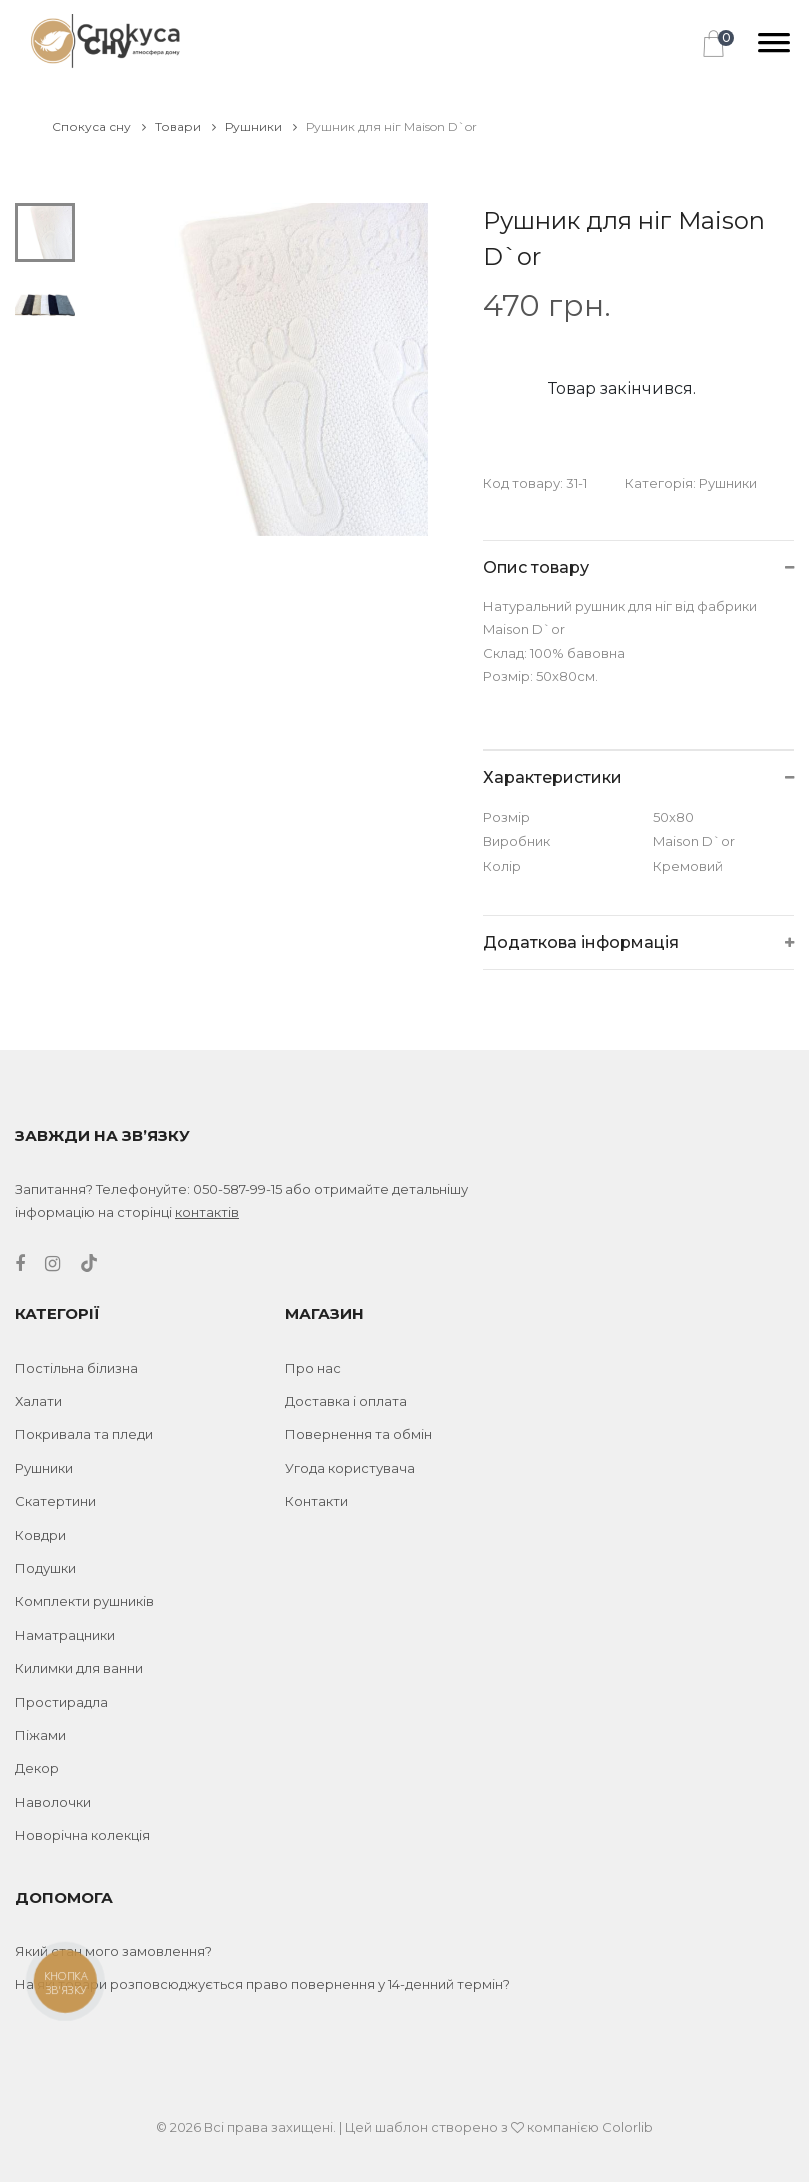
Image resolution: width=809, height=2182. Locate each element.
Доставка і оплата (346, 1401)
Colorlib (627, 2127)
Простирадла (61, 1702)
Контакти (316, 1501)
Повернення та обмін (358, 1434)
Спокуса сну (99, 126)
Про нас (313, 1368)
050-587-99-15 (237, 1189)
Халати (38, 1401)
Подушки (45, 1568)
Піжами (40, 1735)
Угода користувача (350, 1468)
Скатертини (55, 1501)
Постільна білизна (76, 1368)
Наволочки (53, 1802)
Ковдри (40, 1535)
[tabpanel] (261, 369)
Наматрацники (65, 1635)
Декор (37, 1768)
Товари (185, 126)
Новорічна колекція (82, 1835)
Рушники (261, 126)
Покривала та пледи (84, 1434)
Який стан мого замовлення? (113, 1951)
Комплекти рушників (84, 1601)
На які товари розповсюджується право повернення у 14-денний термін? (262, 1984)
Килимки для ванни (79, 1668)
